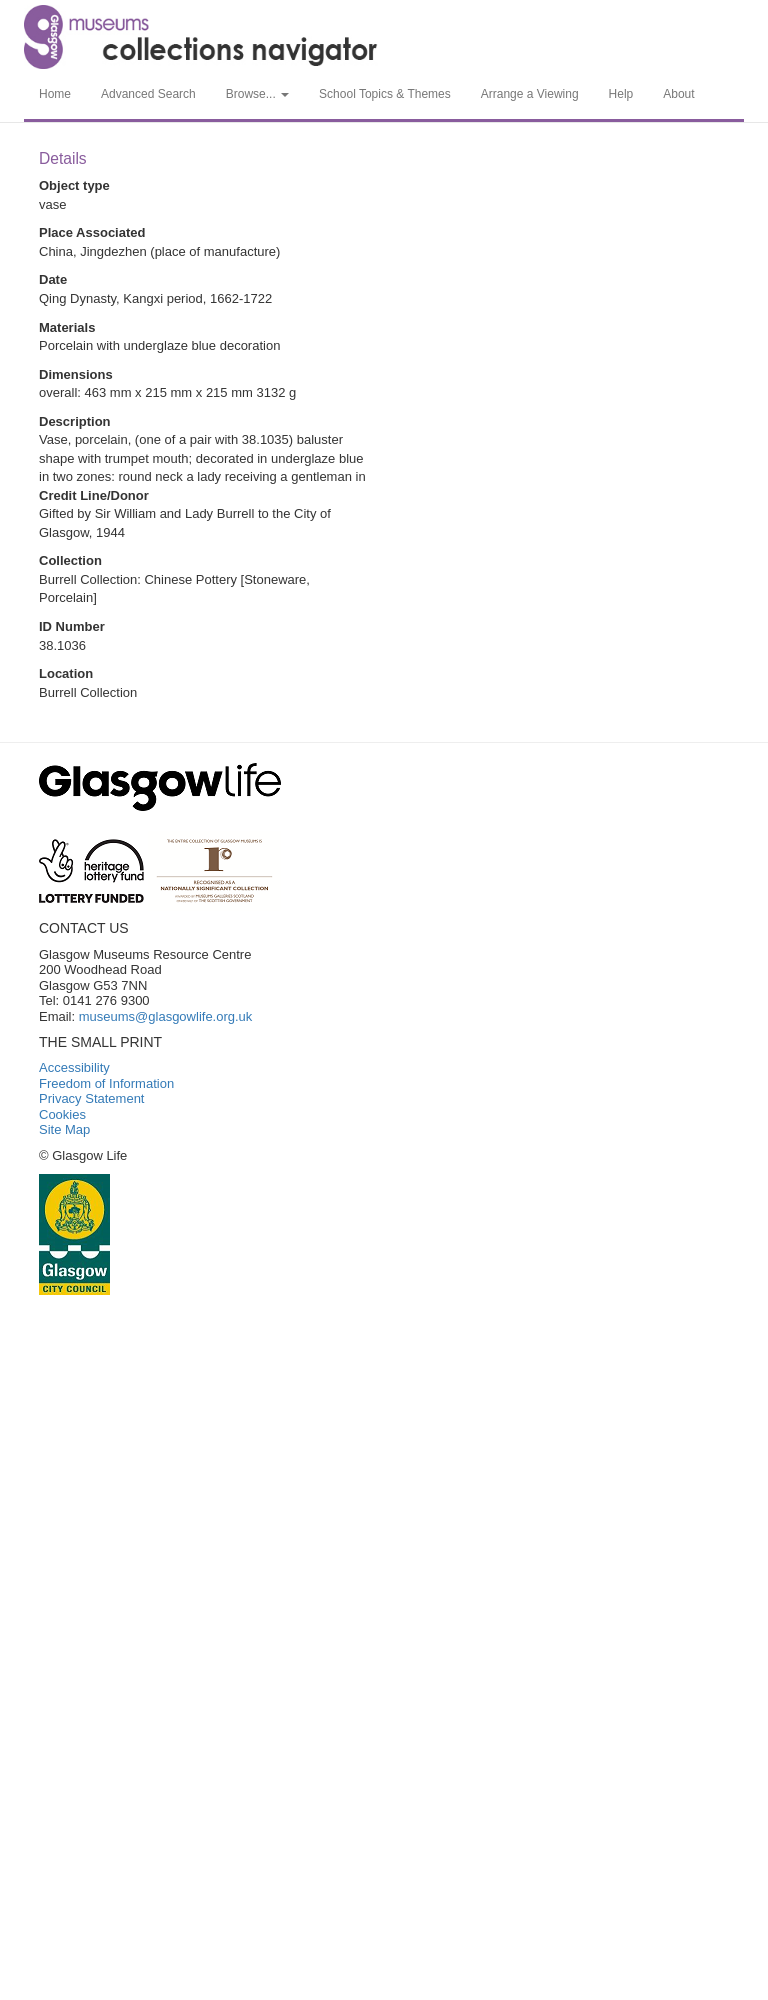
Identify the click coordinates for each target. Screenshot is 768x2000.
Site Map (64, 1129)
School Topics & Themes (385, 94)
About (678, 94)
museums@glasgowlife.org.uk (166, 1016)
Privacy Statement (92, 1098)
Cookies (62, 1114)
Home (55, 94)
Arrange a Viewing (530, 94)
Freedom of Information (106, 1083)
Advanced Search (148, 94)
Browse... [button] (257, 94)
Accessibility (74, 1067)
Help (621, 94)
